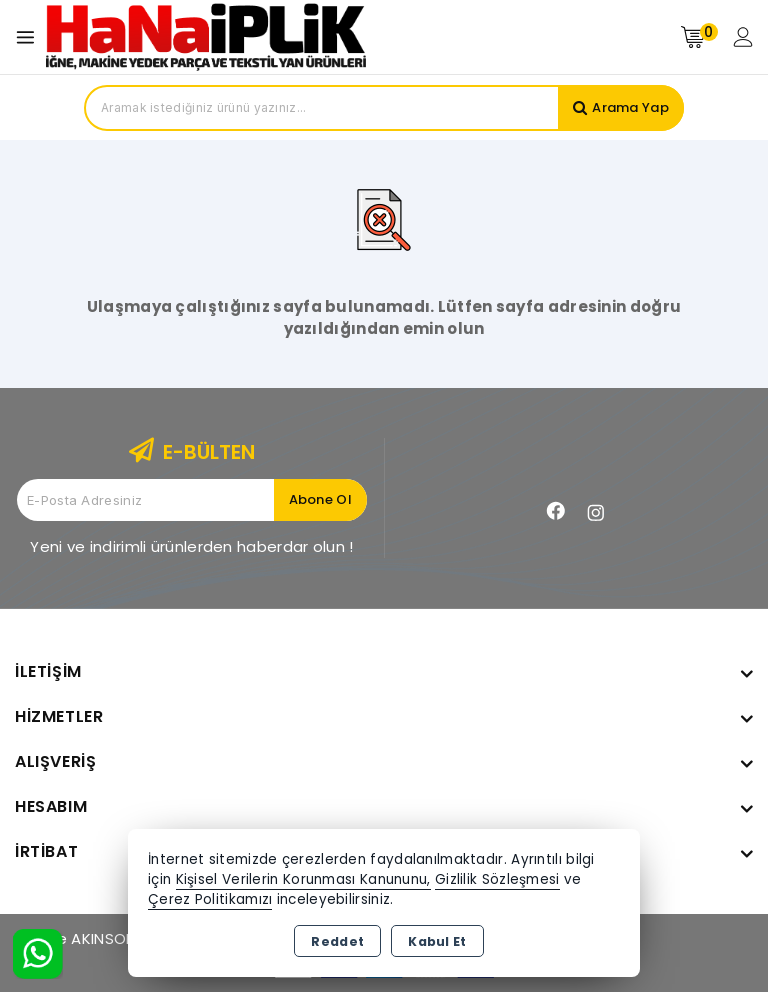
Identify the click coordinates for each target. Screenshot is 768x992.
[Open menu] (30, 37)
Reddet (337, 941)
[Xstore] (206, 36)
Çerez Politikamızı (210, 899)
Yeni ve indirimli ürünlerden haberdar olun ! (191, 546)
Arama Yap (630, 107)
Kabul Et (437, 941)
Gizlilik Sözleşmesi (497, 879)
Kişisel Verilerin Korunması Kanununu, (303, 879)
